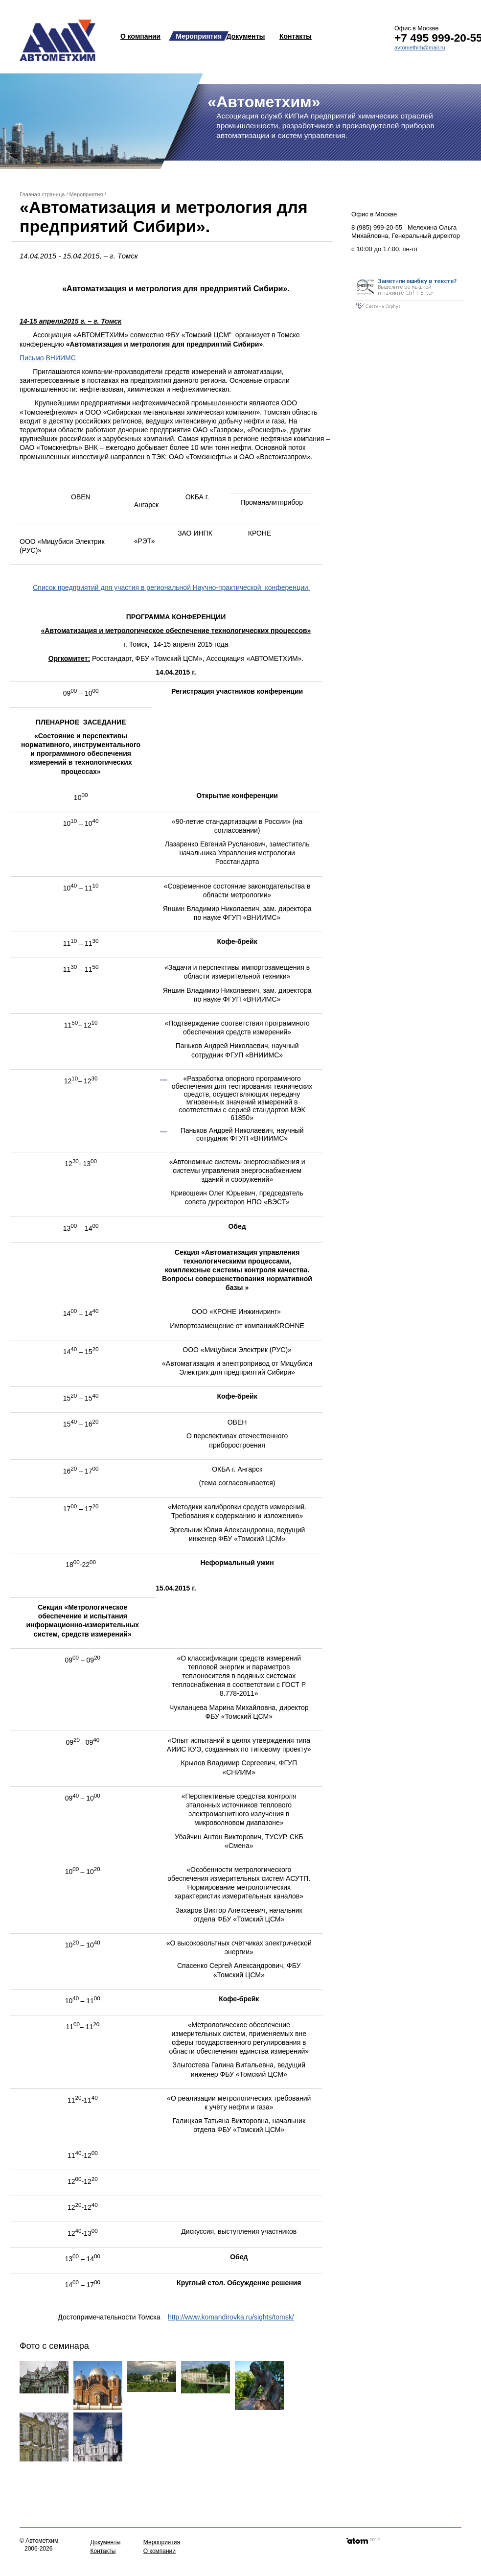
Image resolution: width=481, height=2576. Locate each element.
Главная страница (42, 194)
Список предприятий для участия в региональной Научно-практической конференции (171, 587)
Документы (246, 36)
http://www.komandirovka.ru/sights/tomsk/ (231, 2317)
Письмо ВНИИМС (48, 358)
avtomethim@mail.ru (419, 47)
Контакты (295, 36)
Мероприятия (199, 36)
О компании (140, 36)
